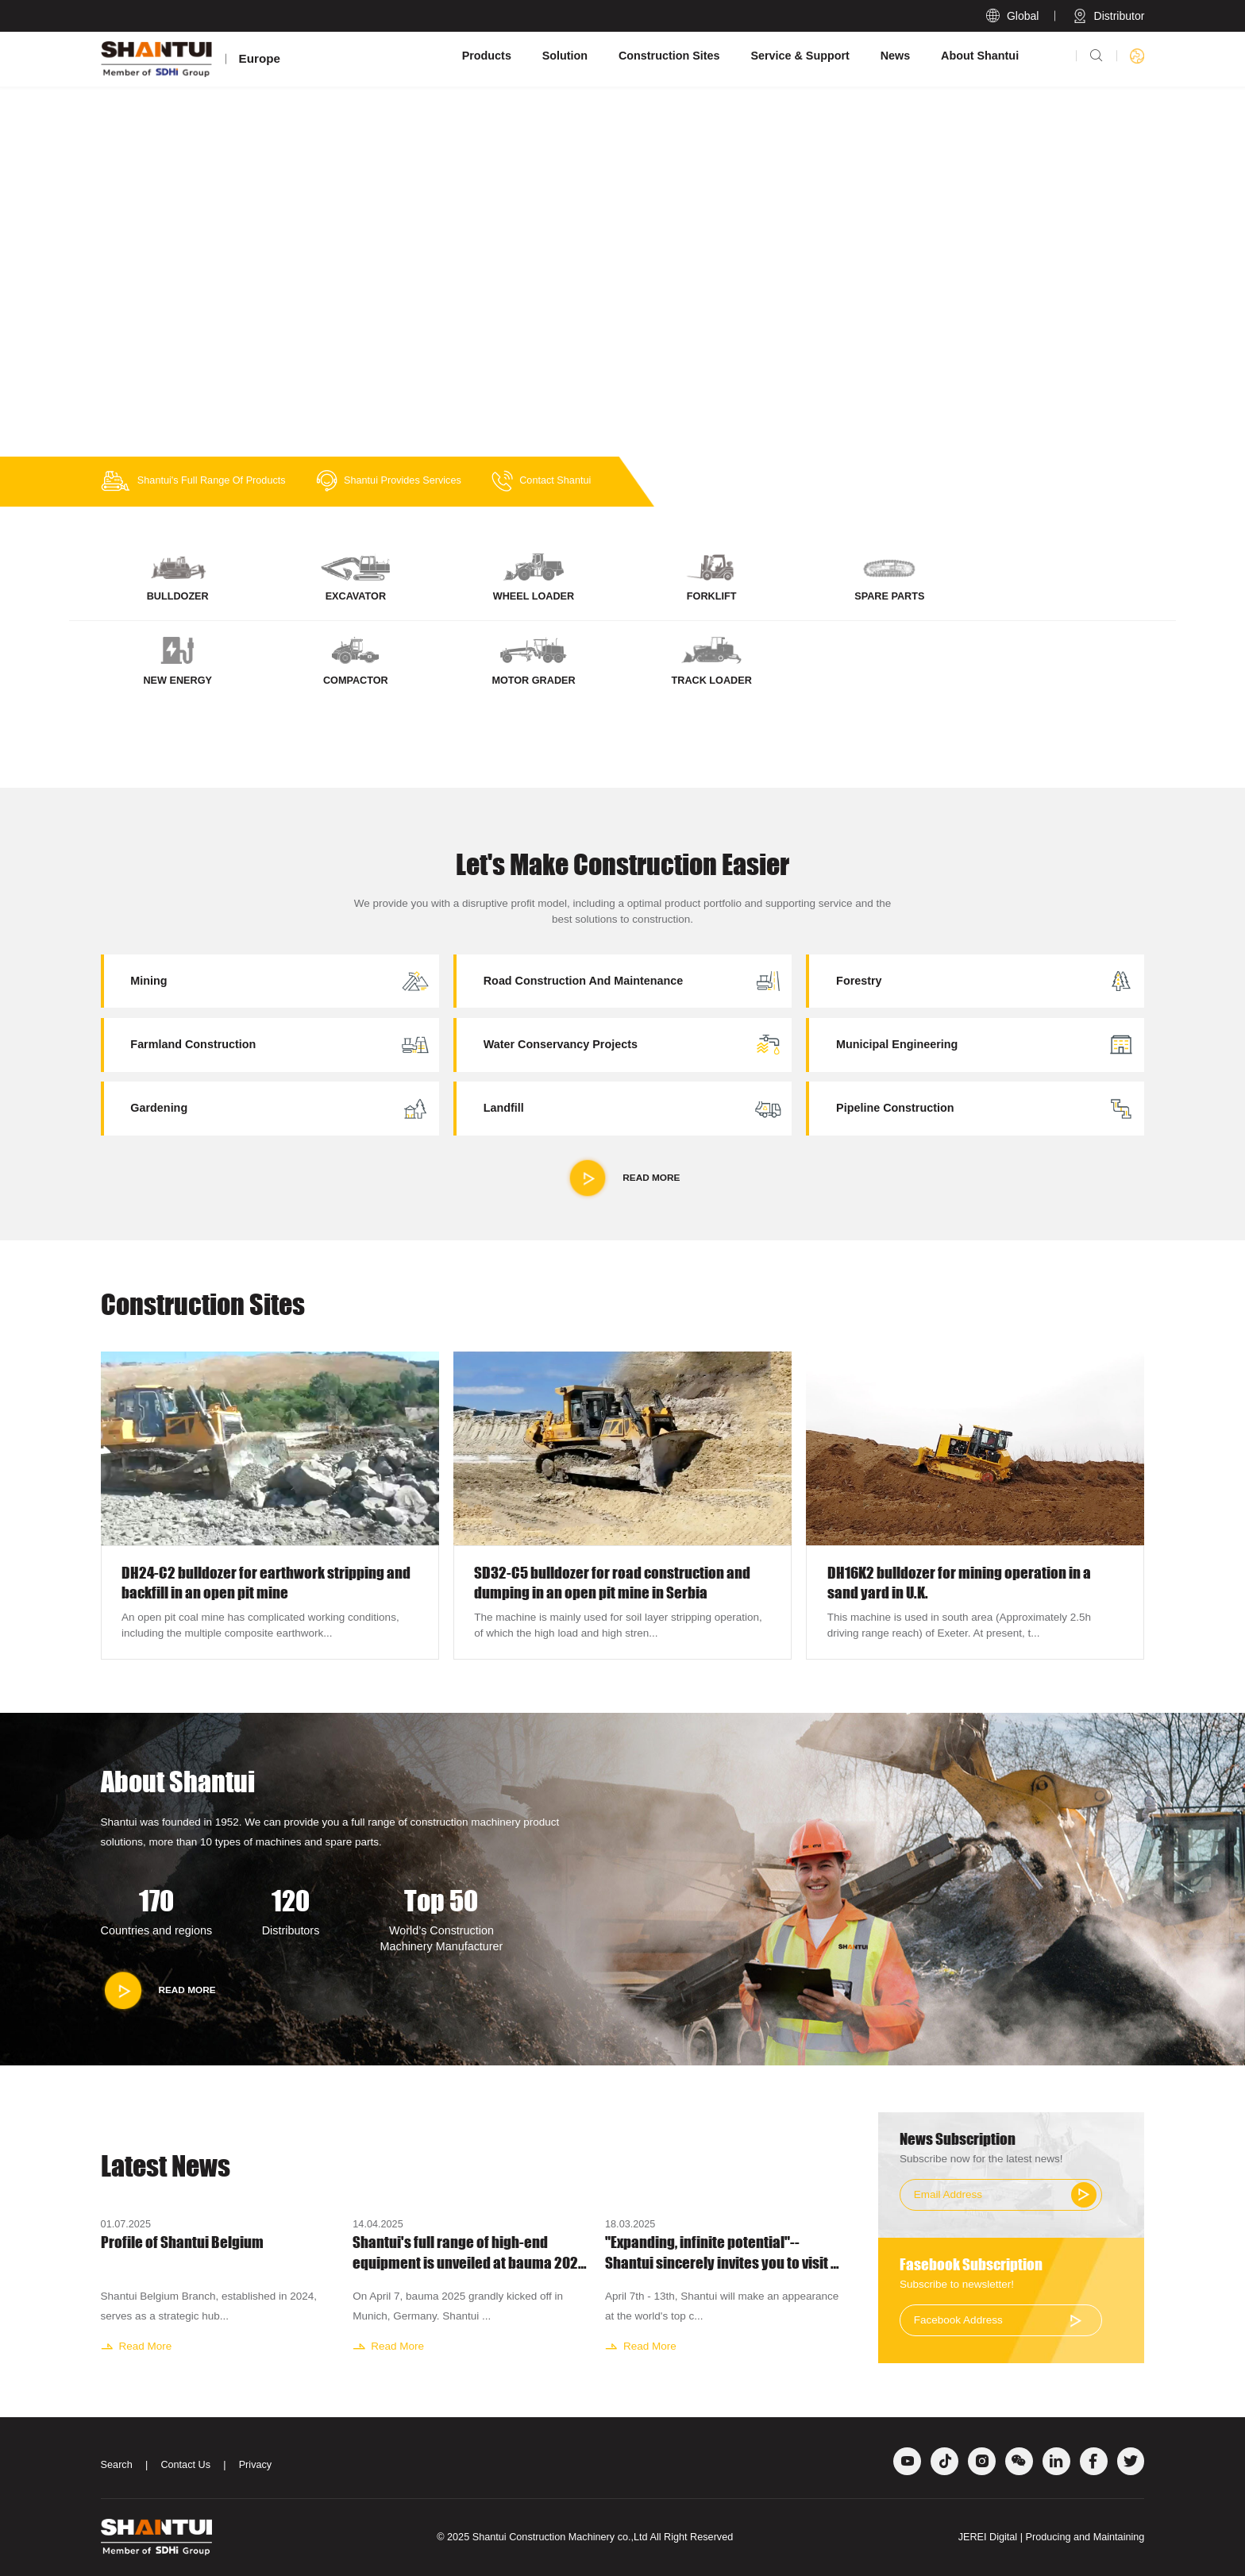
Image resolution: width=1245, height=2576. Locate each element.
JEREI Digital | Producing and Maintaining (1051, 2537)
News (896, 55)
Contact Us (185, 2464)
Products (486, 55)
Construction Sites (669, 55)
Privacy (255, 2464)
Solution (565, 55)
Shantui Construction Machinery (543, 2537)
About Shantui (980, 55)
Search (117, 2464)
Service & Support (799, 55)
